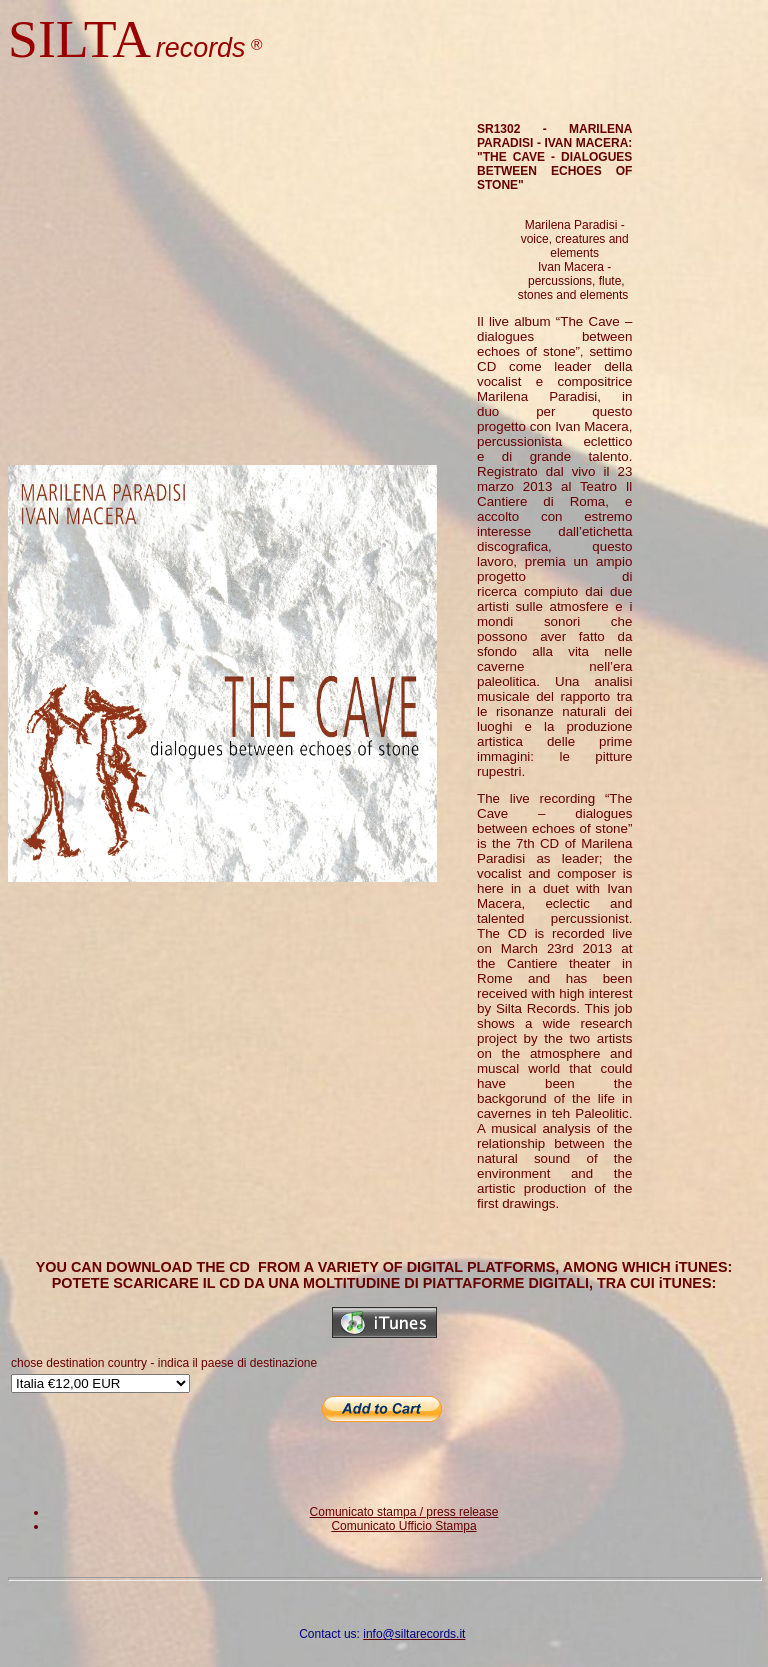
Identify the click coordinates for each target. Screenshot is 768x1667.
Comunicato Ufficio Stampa (403, 1526)
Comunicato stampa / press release (404, 1512)
